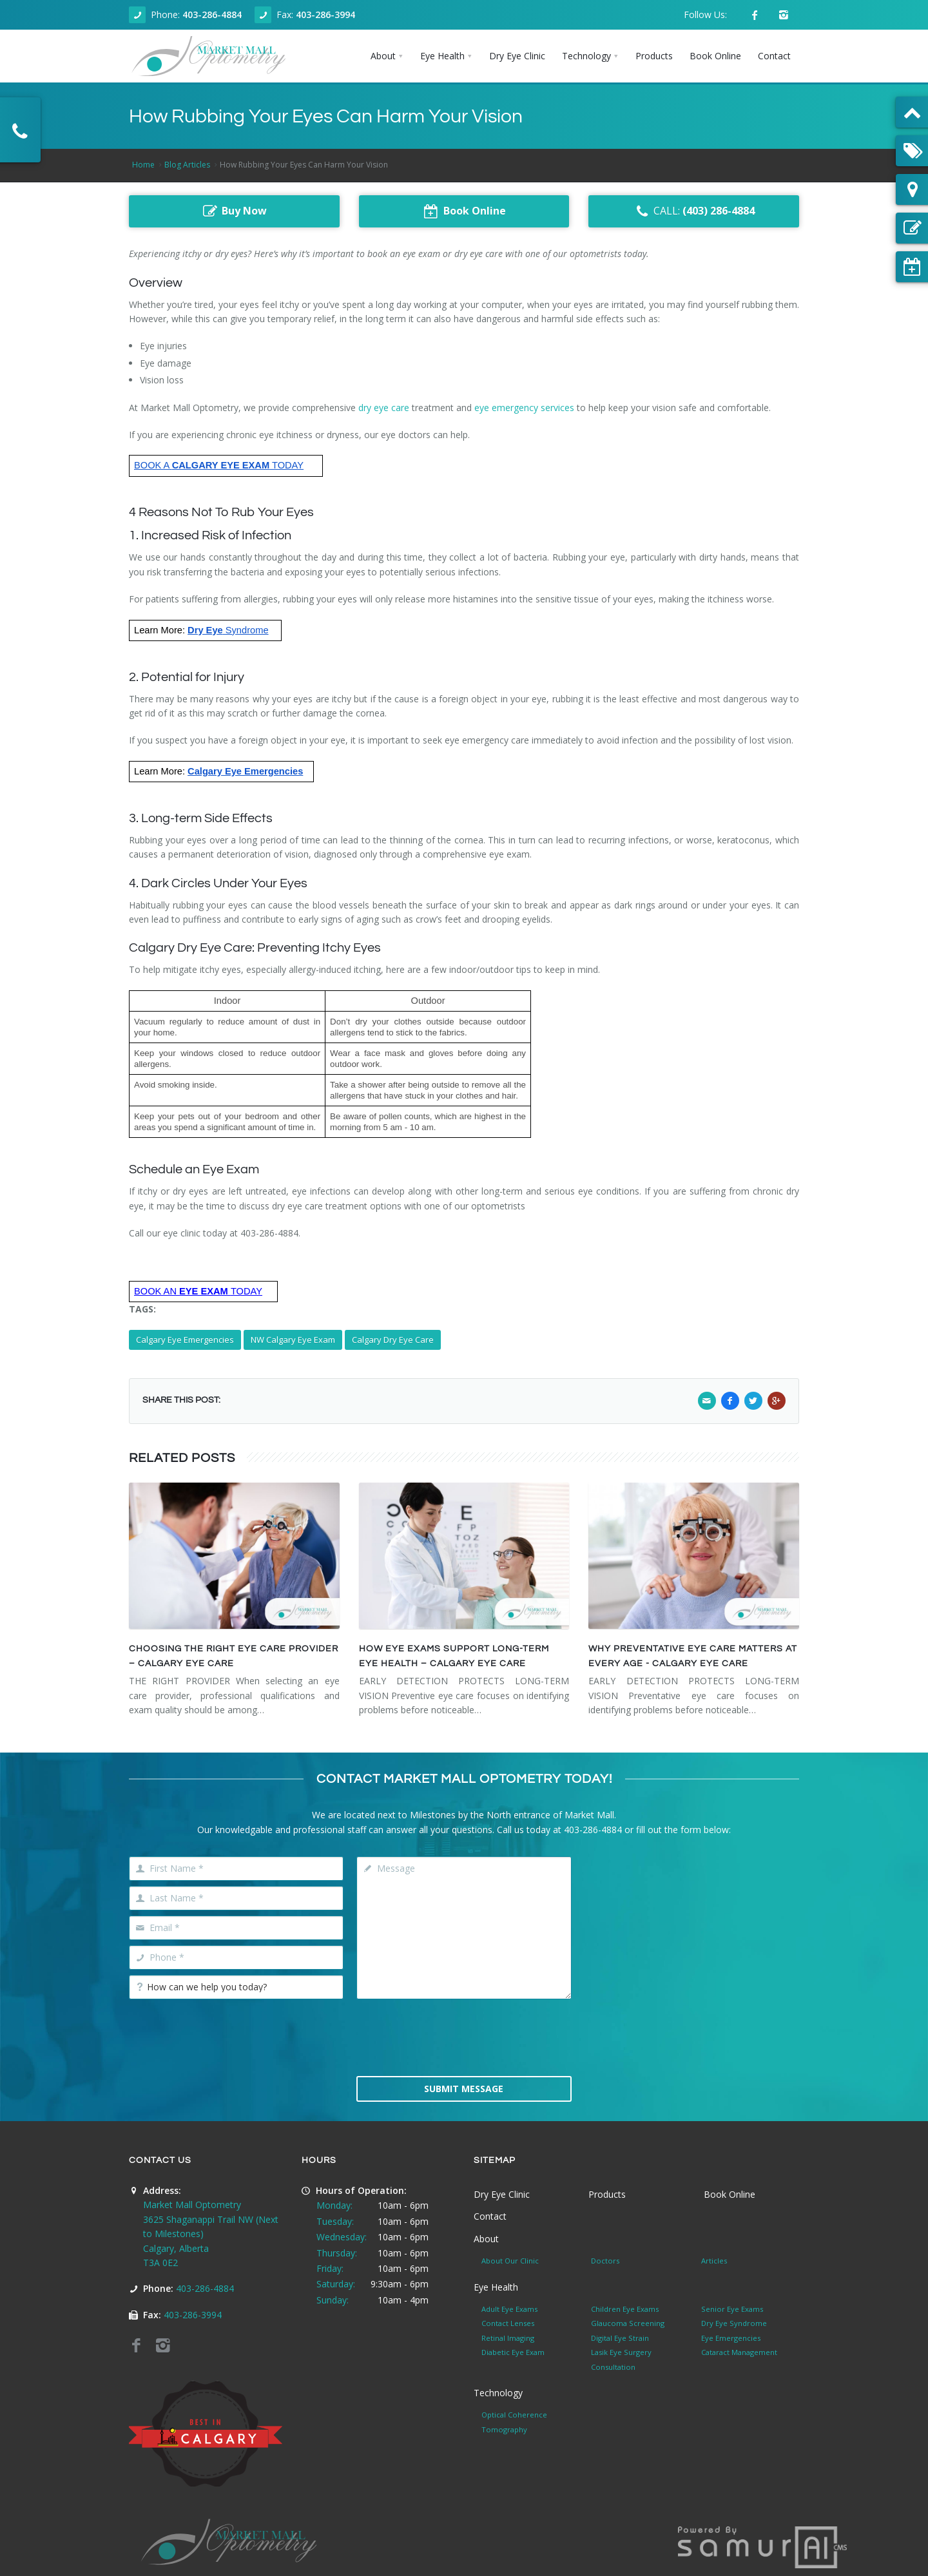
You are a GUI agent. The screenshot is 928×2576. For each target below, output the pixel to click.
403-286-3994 (325, 14)
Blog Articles (187, 164)
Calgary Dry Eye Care (393, 1339)
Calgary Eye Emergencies (185, 1339)
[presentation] (464, 2036)
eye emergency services (524, 407)
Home (143, 164)
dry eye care (383, 407)
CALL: (694, 211)
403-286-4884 (212, 14)
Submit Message (463, 2088)
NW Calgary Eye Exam (293, 1339)
